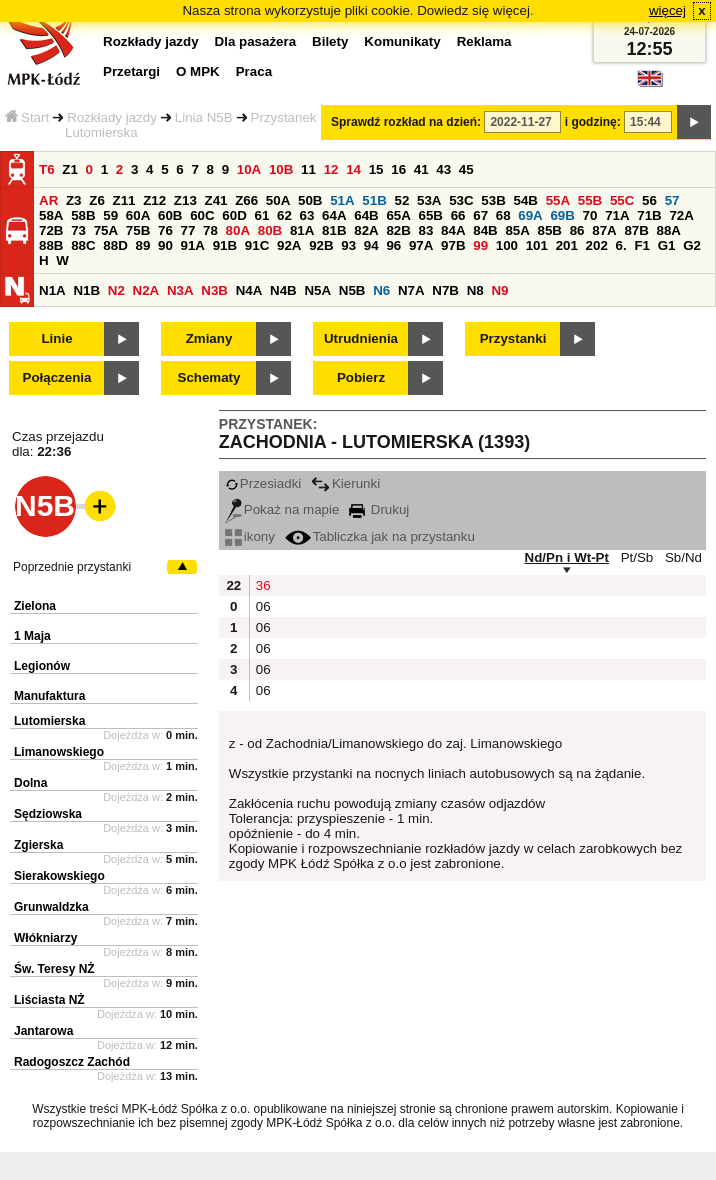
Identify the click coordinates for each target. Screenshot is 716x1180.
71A (617, 215)
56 (649, 200)
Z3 (74, 200)
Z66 (246, 200)
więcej (667, 10)
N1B (86, 290)
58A (51, 215)
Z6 (97, 200)
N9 (499, 290)
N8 (475, 290)
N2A (146, 290)
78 (210, 230)
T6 (47, 169)
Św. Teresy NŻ (54, 969)
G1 (667, 245)
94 (371, 245)
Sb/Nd (683, 557)
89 (142, 245)
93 (348, 245)
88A (669, 230)
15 (376, 169)
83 (426, 230)
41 (421, 169)
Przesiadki (263, 483)
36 (263, 585)
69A (530, 215)
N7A (411, 290)
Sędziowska (48, 814)
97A (421, 245)
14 (353, 169)
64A (334, 215)
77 (188, 230)
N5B (352, 290)
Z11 (124, 200)
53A (429, 200)
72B (51, 230)
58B (83, 215)
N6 (381, 290)
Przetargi (131, 71)
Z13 (185, 200)
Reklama (484, 41)
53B (493, 200)
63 (307, 215)
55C (622, 200)
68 (503, 215)
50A (278, 200)
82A (366, 230)
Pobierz (361, 377)
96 (393, 245)
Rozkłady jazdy (112, 117)
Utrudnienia (361, 338)
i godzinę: (593, 122)
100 (507, 245)
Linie (56, 338)
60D (234, 215)
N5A (317, 290)
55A (558, 200)
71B (649, 215)
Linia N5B (204, 117)
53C (461, 200)
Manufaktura (49, 696)
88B (51, 245)
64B (366, 215)
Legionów (42, 666)
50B (310, 200)
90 (165, 245)
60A (138, 215)
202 (597, 245)
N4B (283, 290)
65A (398, 215)
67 (480, 215)
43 (443, 169)
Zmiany (209, 338)
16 (398, 169)
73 (78, 230)
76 (165, 230)
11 (308, 169)
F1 (642, 245)
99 (480, 245)
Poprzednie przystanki (72, 567)
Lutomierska (49, 721)
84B (485, 230)
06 (263, 606)
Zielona (35, 606)
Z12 (154, 200)
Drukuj (379, 509)
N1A (52, 290)
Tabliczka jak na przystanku (380, 536)
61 (261, 215)
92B (321, 245)
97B (453, 245)
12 (331, 169)
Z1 (70, 169)
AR (48, 200)
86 (577, 230)
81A (302, 230)
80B (270, 230)
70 (590, 215)
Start (27, 117)
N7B (445, 290)
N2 (116, 290)
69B (562, 215)
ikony (250, 536)
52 (401, 200)
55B (590, 200)
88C (83, 245)
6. (621, 245)
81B (334, 230)
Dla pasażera (256, 41)
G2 (692, 245)
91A (193, 245)
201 (567, 245)
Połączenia (57, 377)
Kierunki (345, 483)
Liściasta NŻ (49, 1000)
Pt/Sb (637, 557)
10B (281, 169)
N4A (249, 290)
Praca (254, 71)
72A (681, 215)
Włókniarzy (45, 938)
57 (672, 200)
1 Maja (32, 636)
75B (138, 230)
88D (115, 245)
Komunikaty (402, 41)
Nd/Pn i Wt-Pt (567, 557)
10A (249, 169)
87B (636, 230)
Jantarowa (43, 1031)
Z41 (216, 200)
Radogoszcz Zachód (72, 1062)
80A (238, 230)
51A (342, 200)
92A (289, 245)
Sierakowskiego (59, 876)
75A (106, 230)
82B (398, 230)
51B (374, 200)
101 (537, 245)
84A (453, 230)
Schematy (209, 377)
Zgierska (38, 845)
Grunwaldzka (51, 907)
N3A (180, 290)
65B (431, 215)
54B (525, 200)
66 (458, 215)
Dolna (30, 783)
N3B (214, 290)
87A (604, 230)
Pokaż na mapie (282, 509)
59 (110, 215)
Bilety (330, 41)
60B (170, 215)
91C (257, 245)
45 (466, 169)
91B (225, 245)
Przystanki (513, 338)
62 (284, 215)
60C (202, 215)
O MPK (198, 71)
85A (517, 230)
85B (550, 230)
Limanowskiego (59, 752)
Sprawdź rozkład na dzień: (406, 122)
